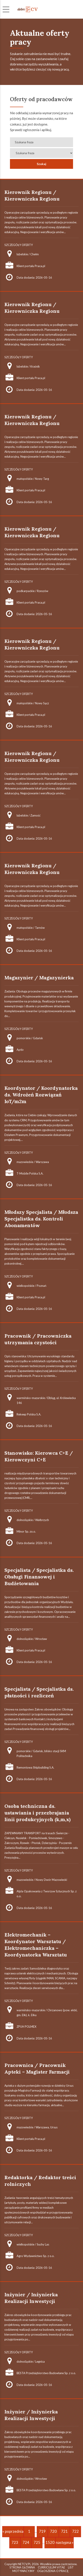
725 (37, 2542)
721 (64, 2531)
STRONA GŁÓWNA (22, 2567)
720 (53, 2531)
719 (42, 2531)
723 (15, 2542)
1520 (50, 2542)
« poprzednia (12, 2531)
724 (26, 2542)
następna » (64, 2542)
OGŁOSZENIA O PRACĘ (53, 2571)
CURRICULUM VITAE (51, 2567)
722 (75, 2531)
